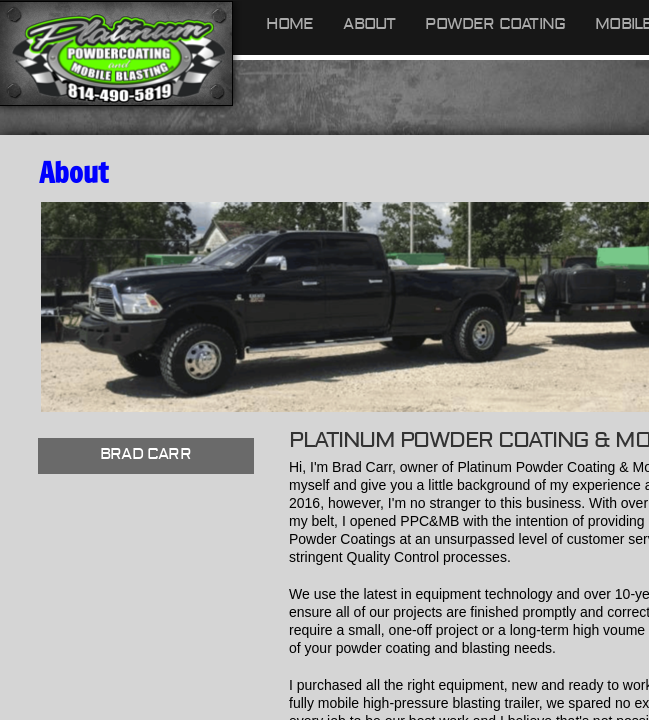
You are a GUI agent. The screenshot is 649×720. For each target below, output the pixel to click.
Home (290, 24)
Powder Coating (495, 24)
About (369, 24)
